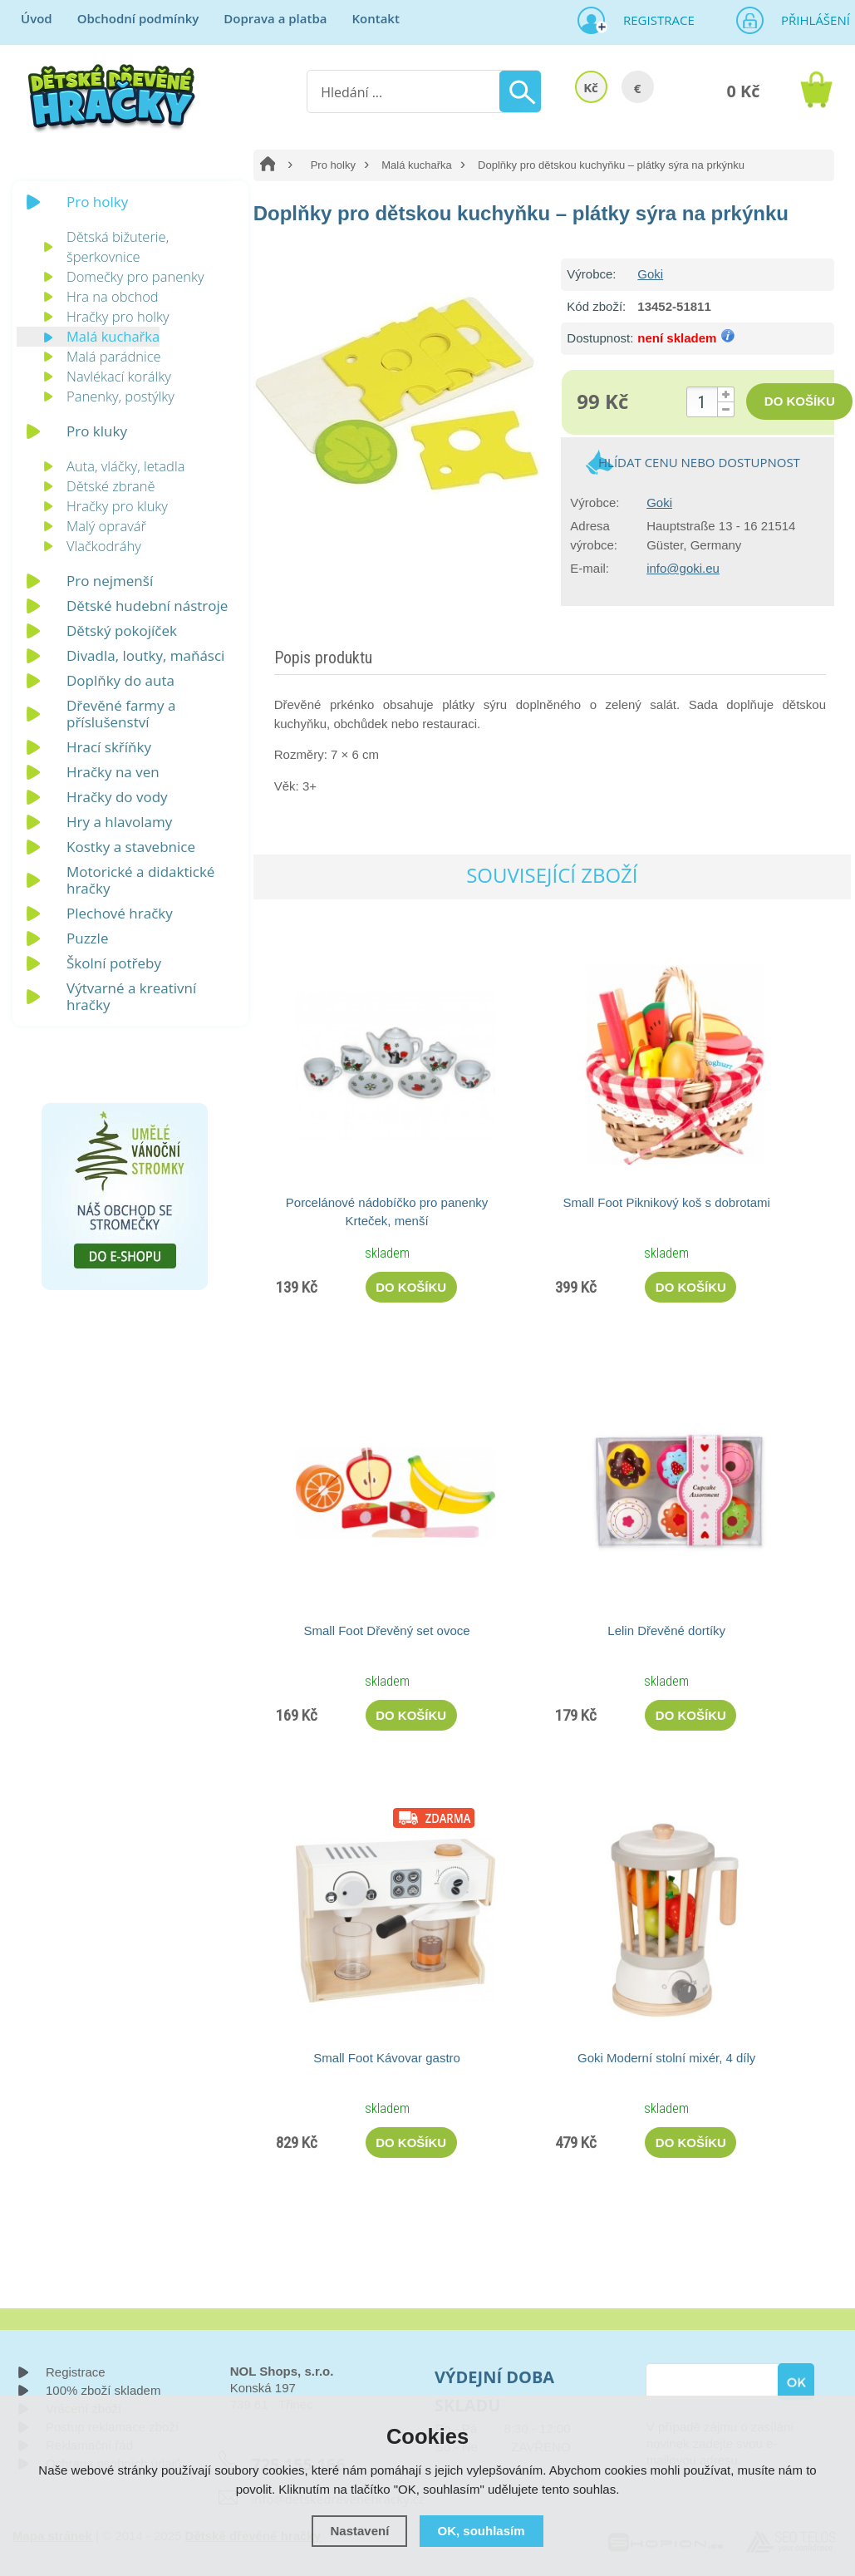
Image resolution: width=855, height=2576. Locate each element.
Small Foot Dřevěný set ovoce (386, 1630)
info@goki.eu (683, 568)
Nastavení (359, 2531)
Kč (590, 87)
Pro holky (333, 165)
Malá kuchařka (416, 165)
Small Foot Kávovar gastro (386, 2058)
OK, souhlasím (481, 2531)
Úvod (36, 18)
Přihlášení (810, 20)
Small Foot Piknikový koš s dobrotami (666, 1202)
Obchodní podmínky (138, 18)
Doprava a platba (275, 18)
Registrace (652, 20)
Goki (650, 274)
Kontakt (375, 18)
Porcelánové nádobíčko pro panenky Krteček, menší (387, 1211)
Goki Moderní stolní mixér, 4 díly (666, 2058)
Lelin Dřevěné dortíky (666, 1630)
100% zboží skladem (103, 2390)
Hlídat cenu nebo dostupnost (699, 462)
